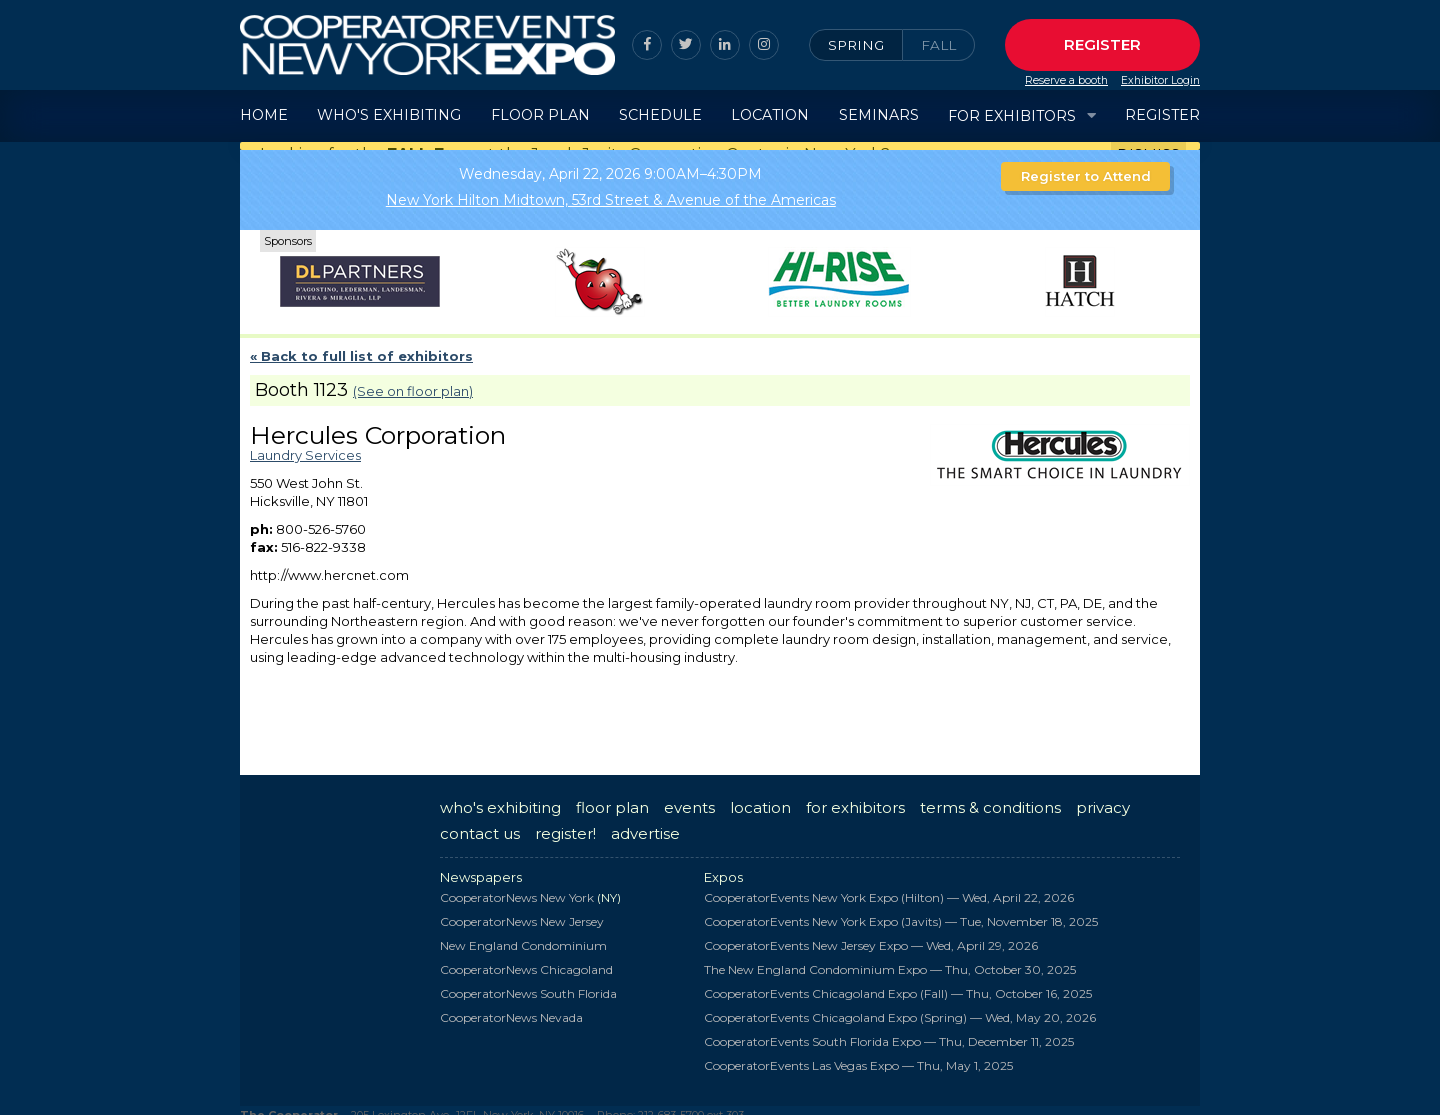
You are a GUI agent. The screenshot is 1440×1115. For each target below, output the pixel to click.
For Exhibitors (1012, 116)
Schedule (660, 115)
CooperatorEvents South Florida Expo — (889, 1032)
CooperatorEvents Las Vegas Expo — (858, 1056)
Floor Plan (540, 115)
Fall (938, 45)
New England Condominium (523, 936)
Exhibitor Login (1160, 80)
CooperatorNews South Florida (528, 984)
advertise (645, 824)
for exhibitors (855, 798)
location (760, 798)
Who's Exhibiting (389, 115)
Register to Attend (1086, 167)
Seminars (879, 115)
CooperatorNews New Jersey (522, 912)
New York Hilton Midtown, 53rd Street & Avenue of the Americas (611, 191)
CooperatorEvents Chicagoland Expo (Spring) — (900, 1008)
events (689, 798)
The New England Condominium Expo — (890, 960)
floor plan (612, 798)
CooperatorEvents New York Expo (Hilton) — (889, 888)
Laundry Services (305, 446)
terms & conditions (990, 798)
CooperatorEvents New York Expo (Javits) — (901, 912)
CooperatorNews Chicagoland (526, 960)
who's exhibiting (500, 798)
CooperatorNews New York (517, 888)
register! (565, 824)
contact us (480, 824)
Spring (856, 45)
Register (1102, 44)
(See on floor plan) (413, 382)
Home (264, 115)
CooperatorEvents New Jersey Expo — (871, 936)
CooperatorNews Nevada (511, 1008)
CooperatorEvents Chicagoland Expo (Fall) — (898, 984)
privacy (1103, 798)
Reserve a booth (1066, 80)
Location (770, 115)
